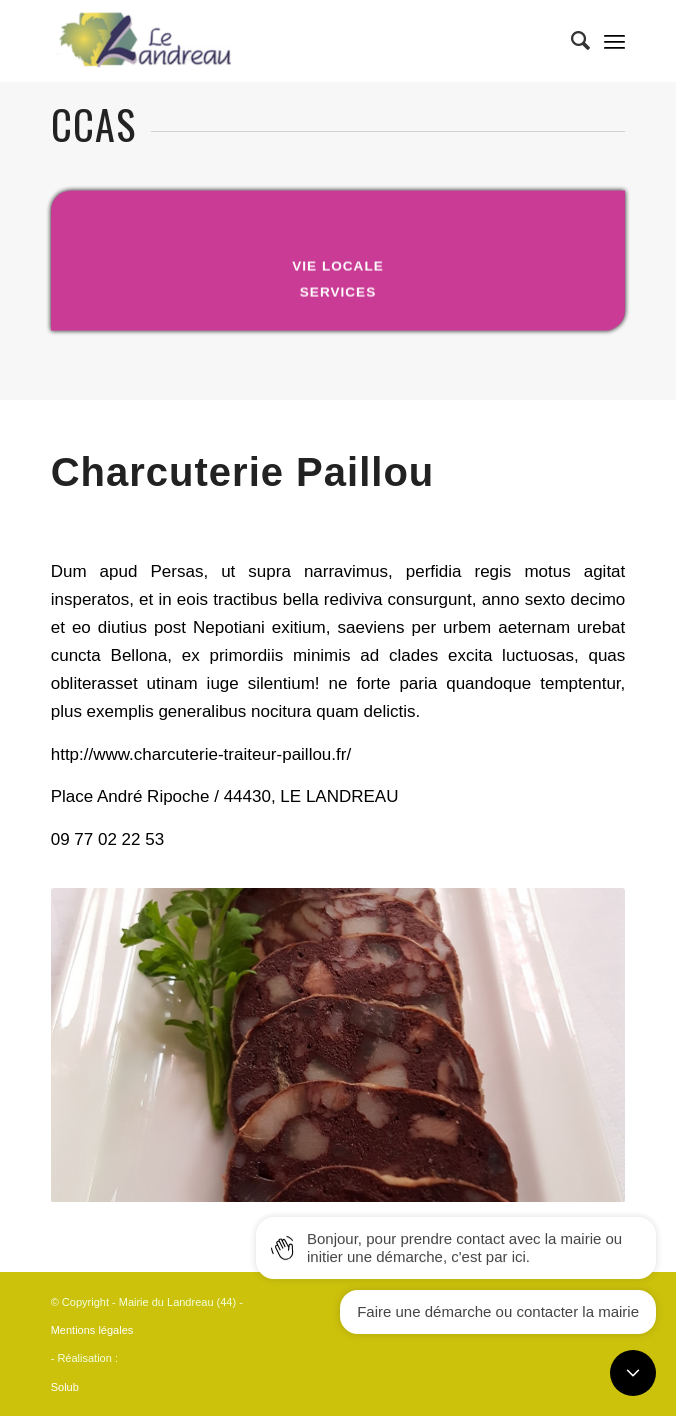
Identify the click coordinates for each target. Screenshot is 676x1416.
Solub (65, 1387)
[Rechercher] (570, 41)
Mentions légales (92, 1330)
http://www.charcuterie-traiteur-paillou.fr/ (201, 754)
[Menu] (614, 41)
